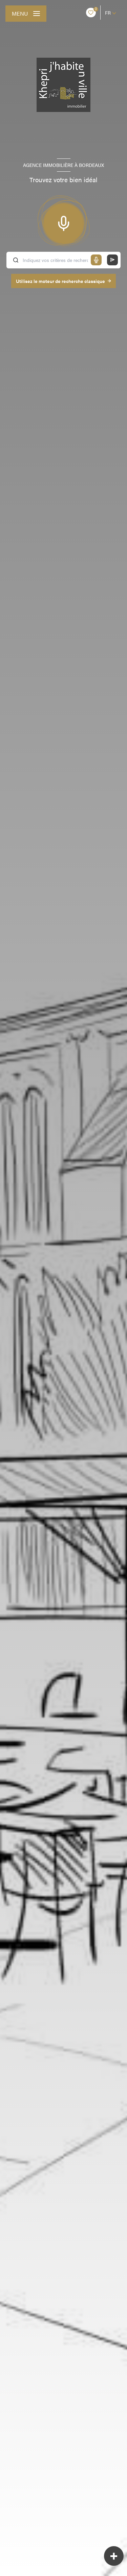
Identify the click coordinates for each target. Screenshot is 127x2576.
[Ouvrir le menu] (25, 13)
